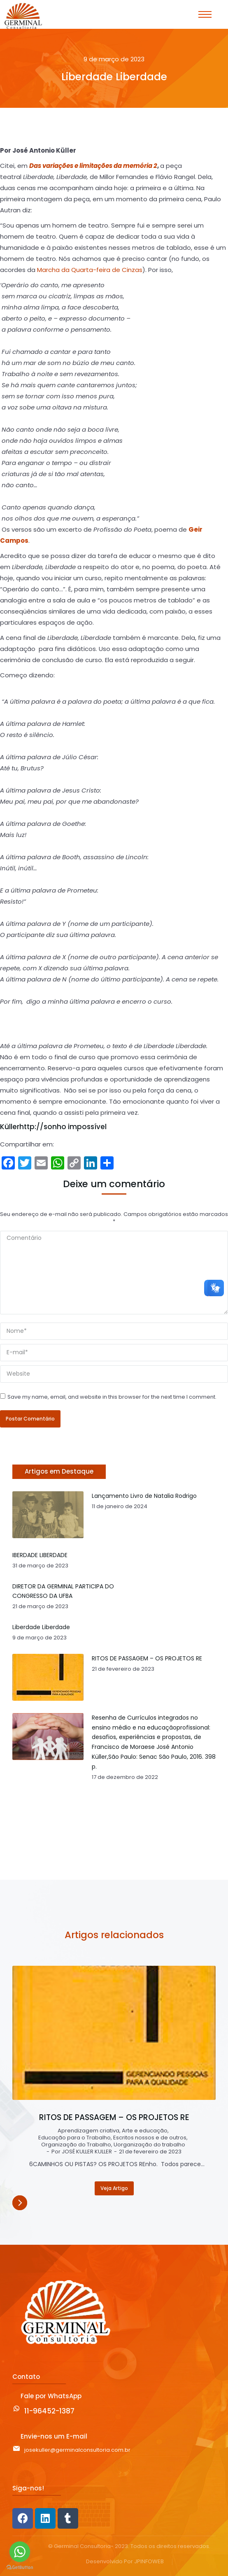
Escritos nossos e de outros (149, 2137)
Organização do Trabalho (76, 2144)
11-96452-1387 (49, 2411)
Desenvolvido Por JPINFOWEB (125, 2561)
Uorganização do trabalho (149, 2144)
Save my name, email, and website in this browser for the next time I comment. (111, 1397)
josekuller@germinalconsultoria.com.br (77, 2450)
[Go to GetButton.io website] (20, 2567)
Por (81, 2151)
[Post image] (114, 2033)
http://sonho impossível (63, 1127)
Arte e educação (145, 2130)
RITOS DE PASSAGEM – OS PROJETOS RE (114, 2117)
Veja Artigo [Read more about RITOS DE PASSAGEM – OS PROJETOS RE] (114, 2188)
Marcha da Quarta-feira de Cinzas (89, 269)
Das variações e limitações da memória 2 (93, 165)
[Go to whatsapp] (19, 2551)
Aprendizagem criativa (88, 2130)
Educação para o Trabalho (74, 2137)
